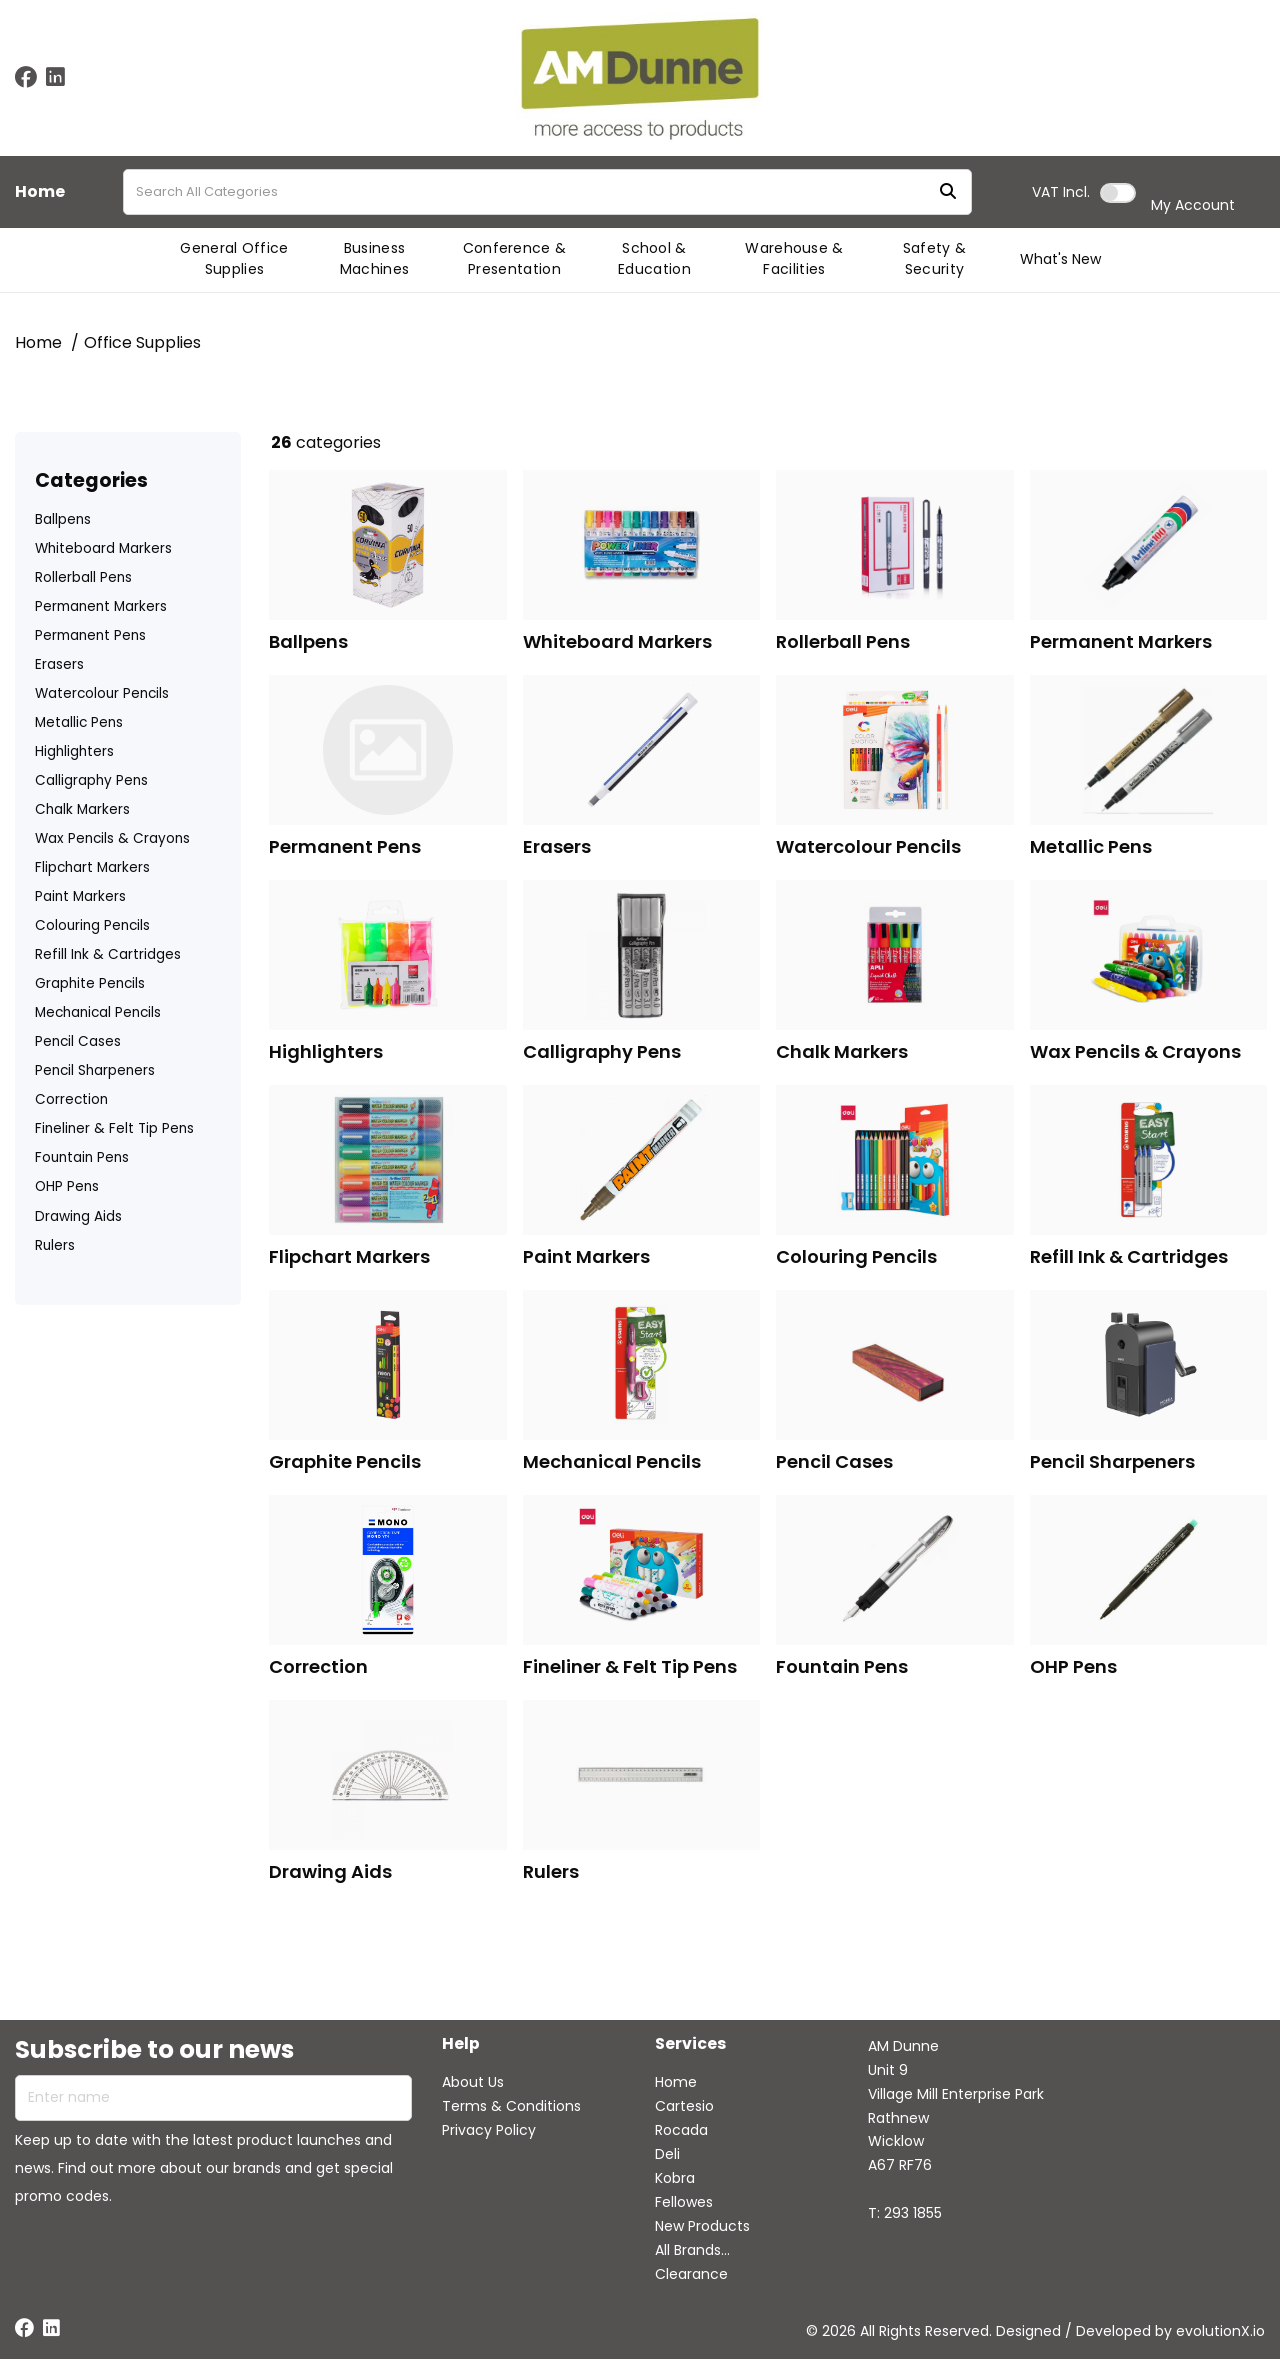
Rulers (55, 1245)
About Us (473, 2082)
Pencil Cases (78, 1041)
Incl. (1061, 192)
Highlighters (74, 751)
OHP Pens (67, 1186)
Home (40, 192)
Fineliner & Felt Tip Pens (114, 1128)
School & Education (654, 258)
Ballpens (63, 519)
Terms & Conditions (511, 2106)
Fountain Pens (82, 1157)
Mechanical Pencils (98, 1012)
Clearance (691, 2274)
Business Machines (375, 258)
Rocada (681, 2130)
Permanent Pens (90, 635)
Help (461, 2044)
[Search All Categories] (547, 192)
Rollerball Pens (83, 577)
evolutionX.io (1220, 2331)
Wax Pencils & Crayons (112, 838)
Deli (667, 2154)
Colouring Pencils (92, 925)
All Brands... (692, 2250)
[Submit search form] (948, 192)
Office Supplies (142, 342)
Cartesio (684, 2106)
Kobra (675, 2178)
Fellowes (684, 2202)
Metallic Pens (79, 722)
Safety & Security (935, 258)
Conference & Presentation (515, 258)
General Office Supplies (234, 258)
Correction (71, 1099)
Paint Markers (80, 896)
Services (690, 2044)
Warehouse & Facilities (794, 258)
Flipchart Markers (92, 867)
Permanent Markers (101, 606)
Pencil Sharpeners (95, 1070)
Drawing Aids (78, 1216)
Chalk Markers (82, 809)
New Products (702, 2226)
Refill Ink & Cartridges (108, 954)
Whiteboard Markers (103, 548)
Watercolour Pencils (102, 693)
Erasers (59, 664)
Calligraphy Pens (91, 780)
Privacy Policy (489, 2130)
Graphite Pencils (90, 983)
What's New (1060, 259)
